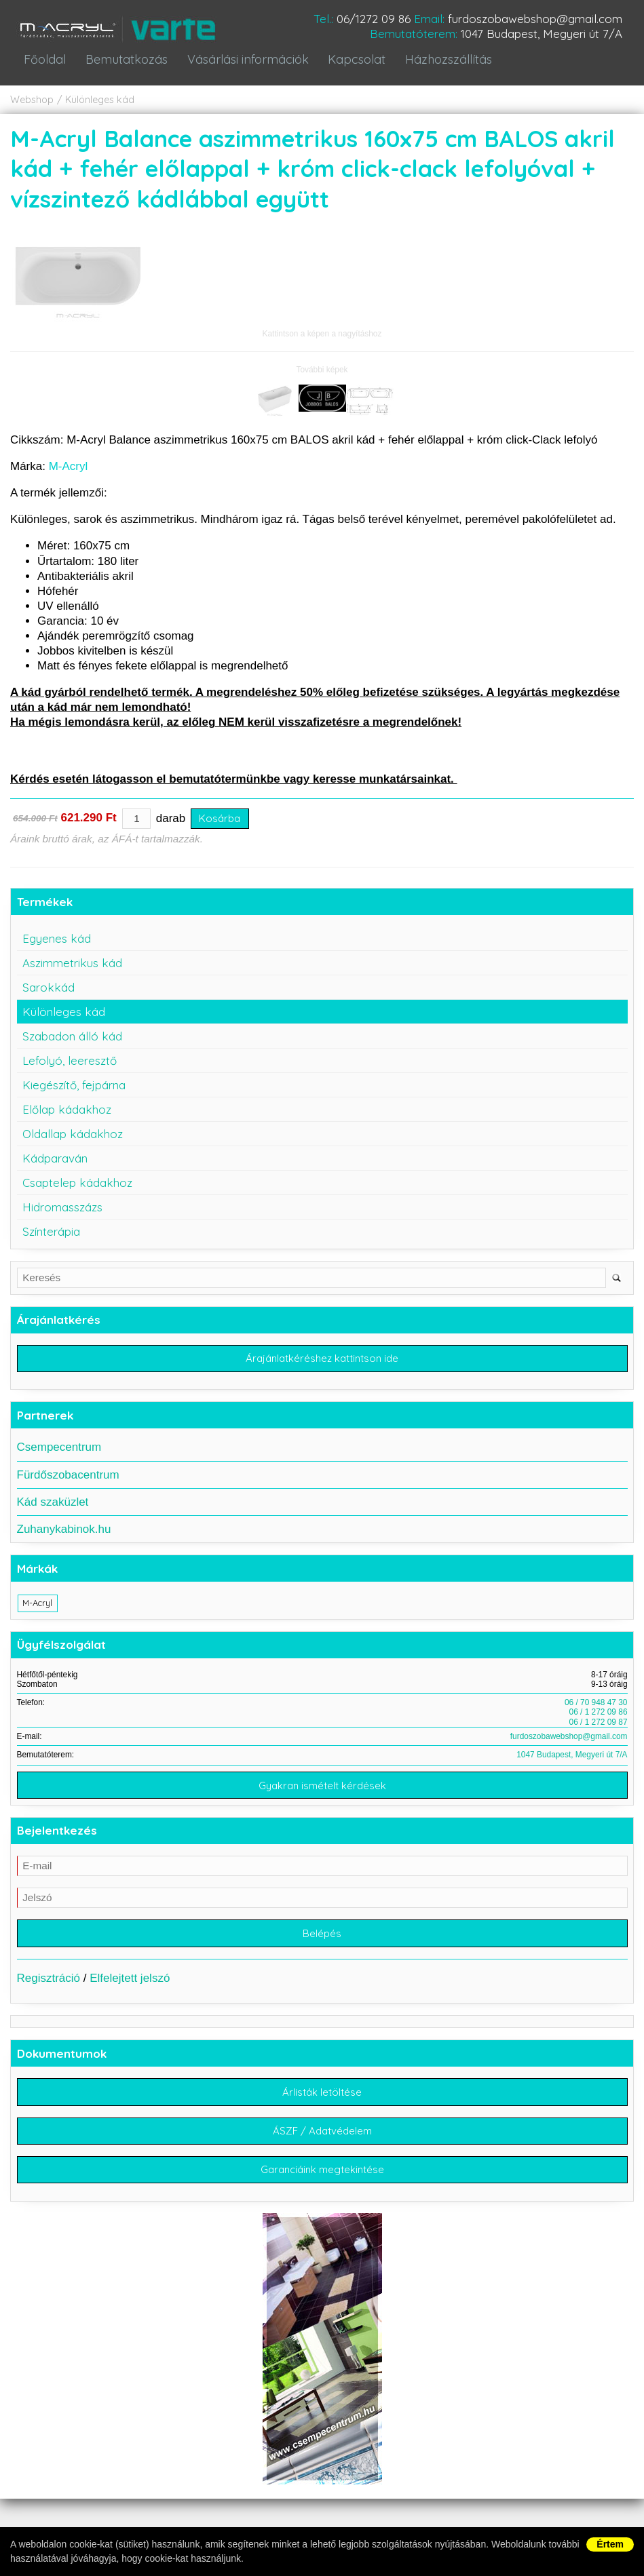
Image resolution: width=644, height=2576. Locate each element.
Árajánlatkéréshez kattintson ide (322, 1365)
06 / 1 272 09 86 (598, 1719)
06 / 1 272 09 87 (598, 1729)
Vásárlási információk (241, 66)
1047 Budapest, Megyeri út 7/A (541, 33)
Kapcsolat (349, 66)
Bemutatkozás (122, 66)
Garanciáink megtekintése (322, 2182)
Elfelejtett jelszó (130, 1987)
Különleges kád (99, 106)
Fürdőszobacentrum (68, 1481)
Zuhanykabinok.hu (64, 1535)
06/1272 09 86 (374, 19)
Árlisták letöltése (322, 2102)
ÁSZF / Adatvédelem (322, 2142)
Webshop (32, 106)
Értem (610, 2544)
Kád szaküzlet (53, 1508)
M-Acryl (68, 472)
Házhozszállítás (439, 66)
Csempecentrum (59, 1454)
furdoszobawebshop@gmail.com (535, 19)
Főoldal (44, 66)
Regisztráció (49, 1987)
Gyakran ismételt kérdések (322, 1793)
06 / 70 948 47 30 (596, 1710)
